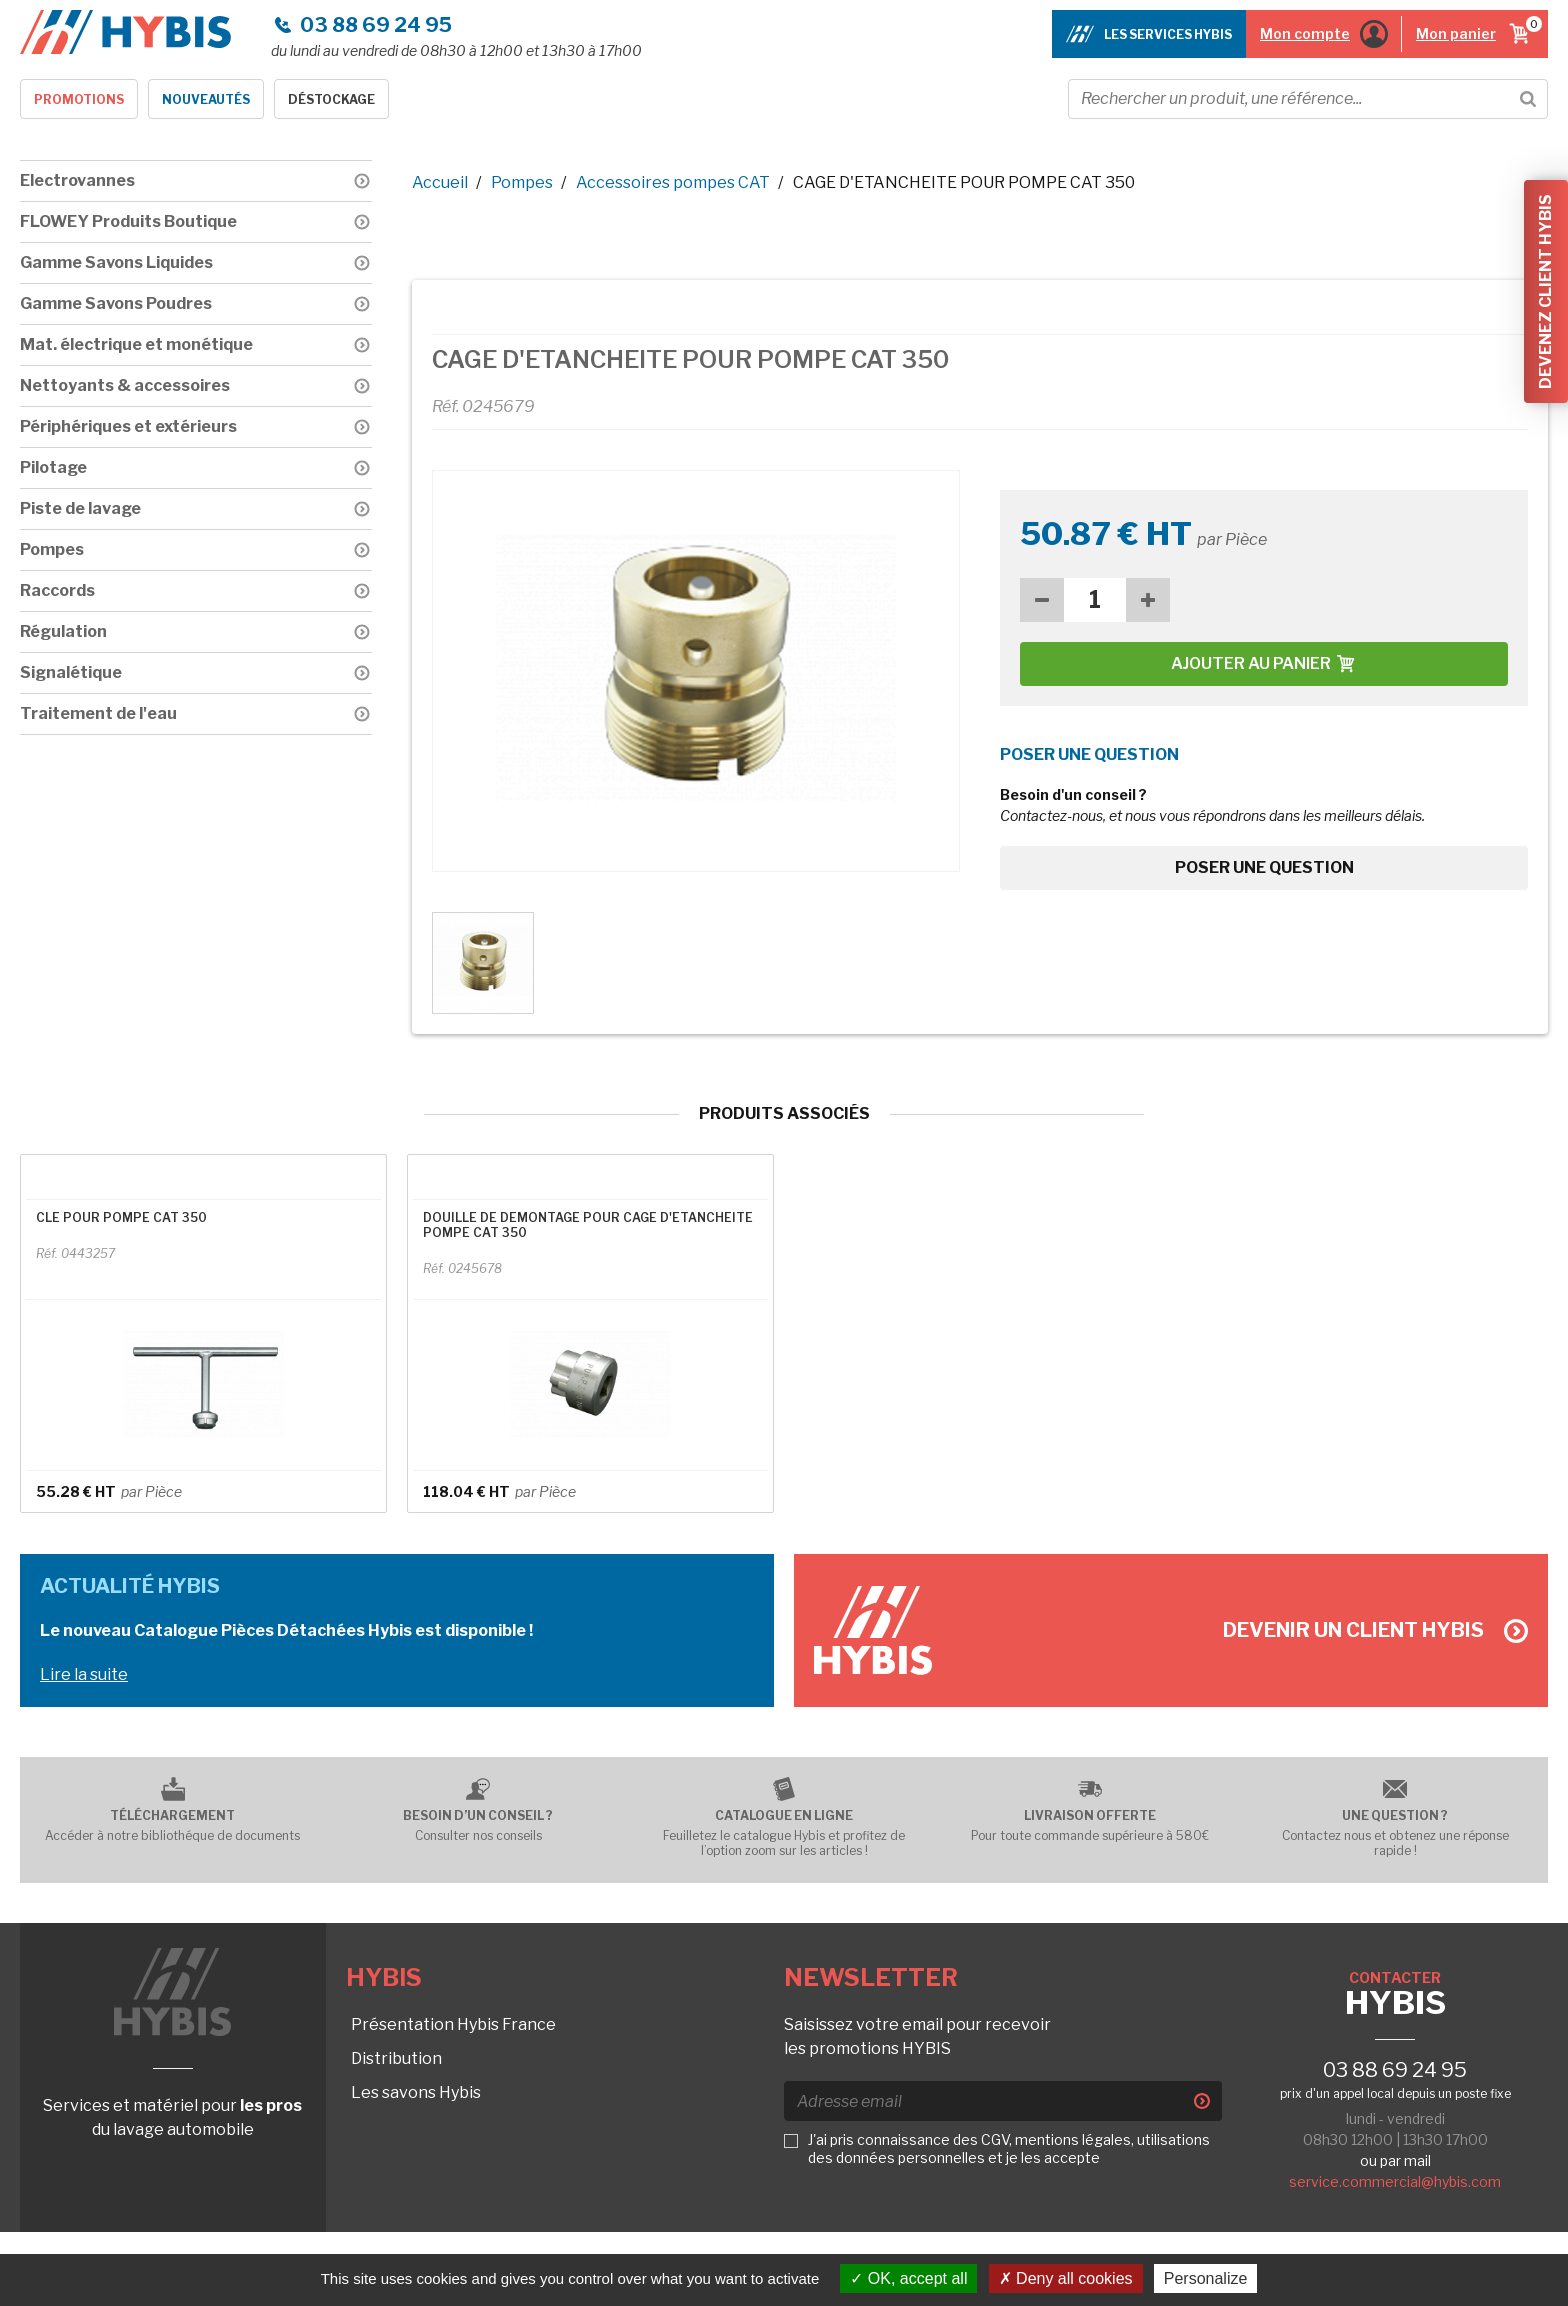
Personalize (1206, 2278)
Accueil (440, 182)
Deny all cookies (1066, 2278)
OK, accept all (908, 2278)
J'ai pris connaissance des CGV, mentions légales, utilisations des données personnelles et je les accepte (1009, 2148)
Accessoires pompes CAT (673, 182)
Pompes (522, 182)
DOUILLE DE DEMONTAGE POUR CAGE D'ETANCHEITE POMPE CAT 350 (588, 1225)
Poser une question (1264, 867)
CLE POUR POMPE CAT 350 (121, 1217)
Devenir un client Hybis (1375, 1630)
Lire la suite (84, 1674)
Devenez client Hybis (1545, 291)
